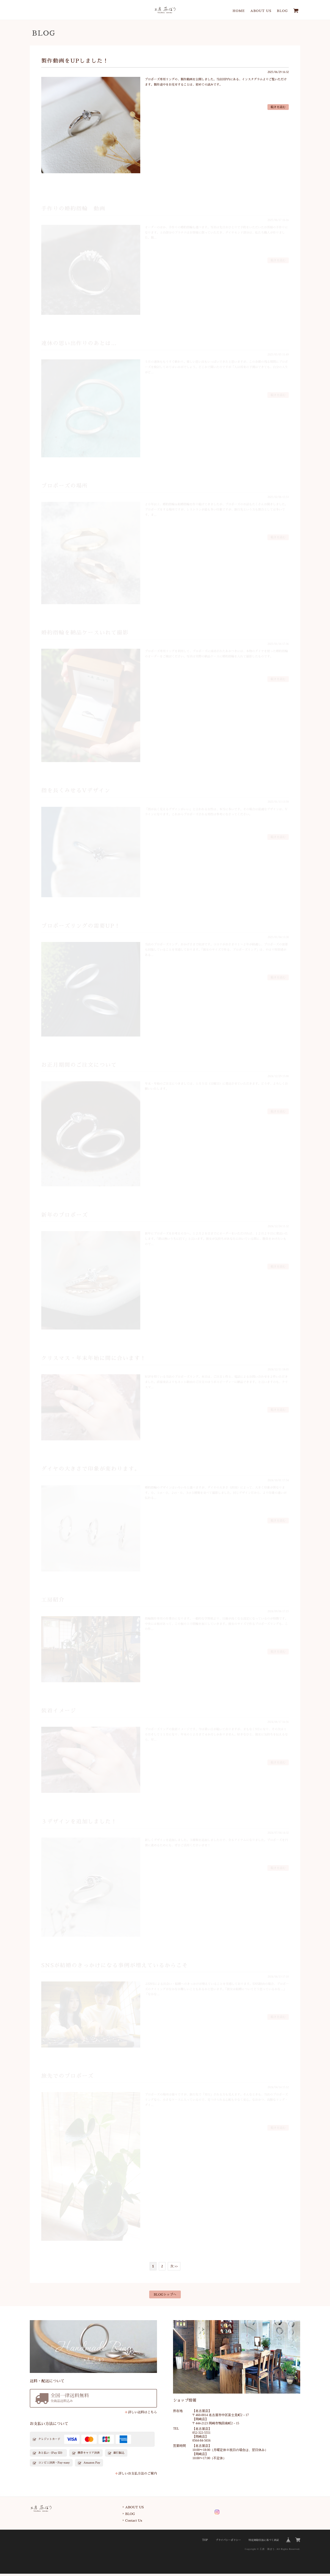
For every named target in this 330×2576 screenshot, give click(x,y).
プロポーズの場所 (64, 486)
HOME (239, 11)
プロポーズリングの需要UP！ (80, 926)
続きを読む (278, 107)
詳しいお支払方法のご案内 (137, 2475)
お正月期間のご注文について (79, 1065)
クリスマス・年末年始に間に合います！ (93, 1358)
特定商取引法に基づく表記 (264, 2542)
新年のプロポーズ (64, 1215)
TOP (205, 2542)
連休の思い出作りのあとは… (79, 343)
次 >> (174, 2266)
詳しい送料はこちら (142, 2414)
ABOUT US (260, 11)
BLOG (282, 11)
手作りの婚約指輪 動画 (73, 209)
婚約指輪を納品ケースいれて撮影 (85, 632)
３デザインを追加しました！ (79, 1821)
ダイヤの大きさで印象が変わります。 (90, 1469)
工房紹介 (53, 1600)
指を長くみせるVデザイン (75, 790)
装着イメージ (58, 1711)
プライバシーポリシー (228, 2542)
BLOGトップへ (165, 2294)
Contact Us (133, 2522)
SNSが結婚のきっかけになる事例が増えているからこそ (114, 1965)
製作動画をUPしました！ (75, 61)
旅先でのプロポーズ (67, 2076)
